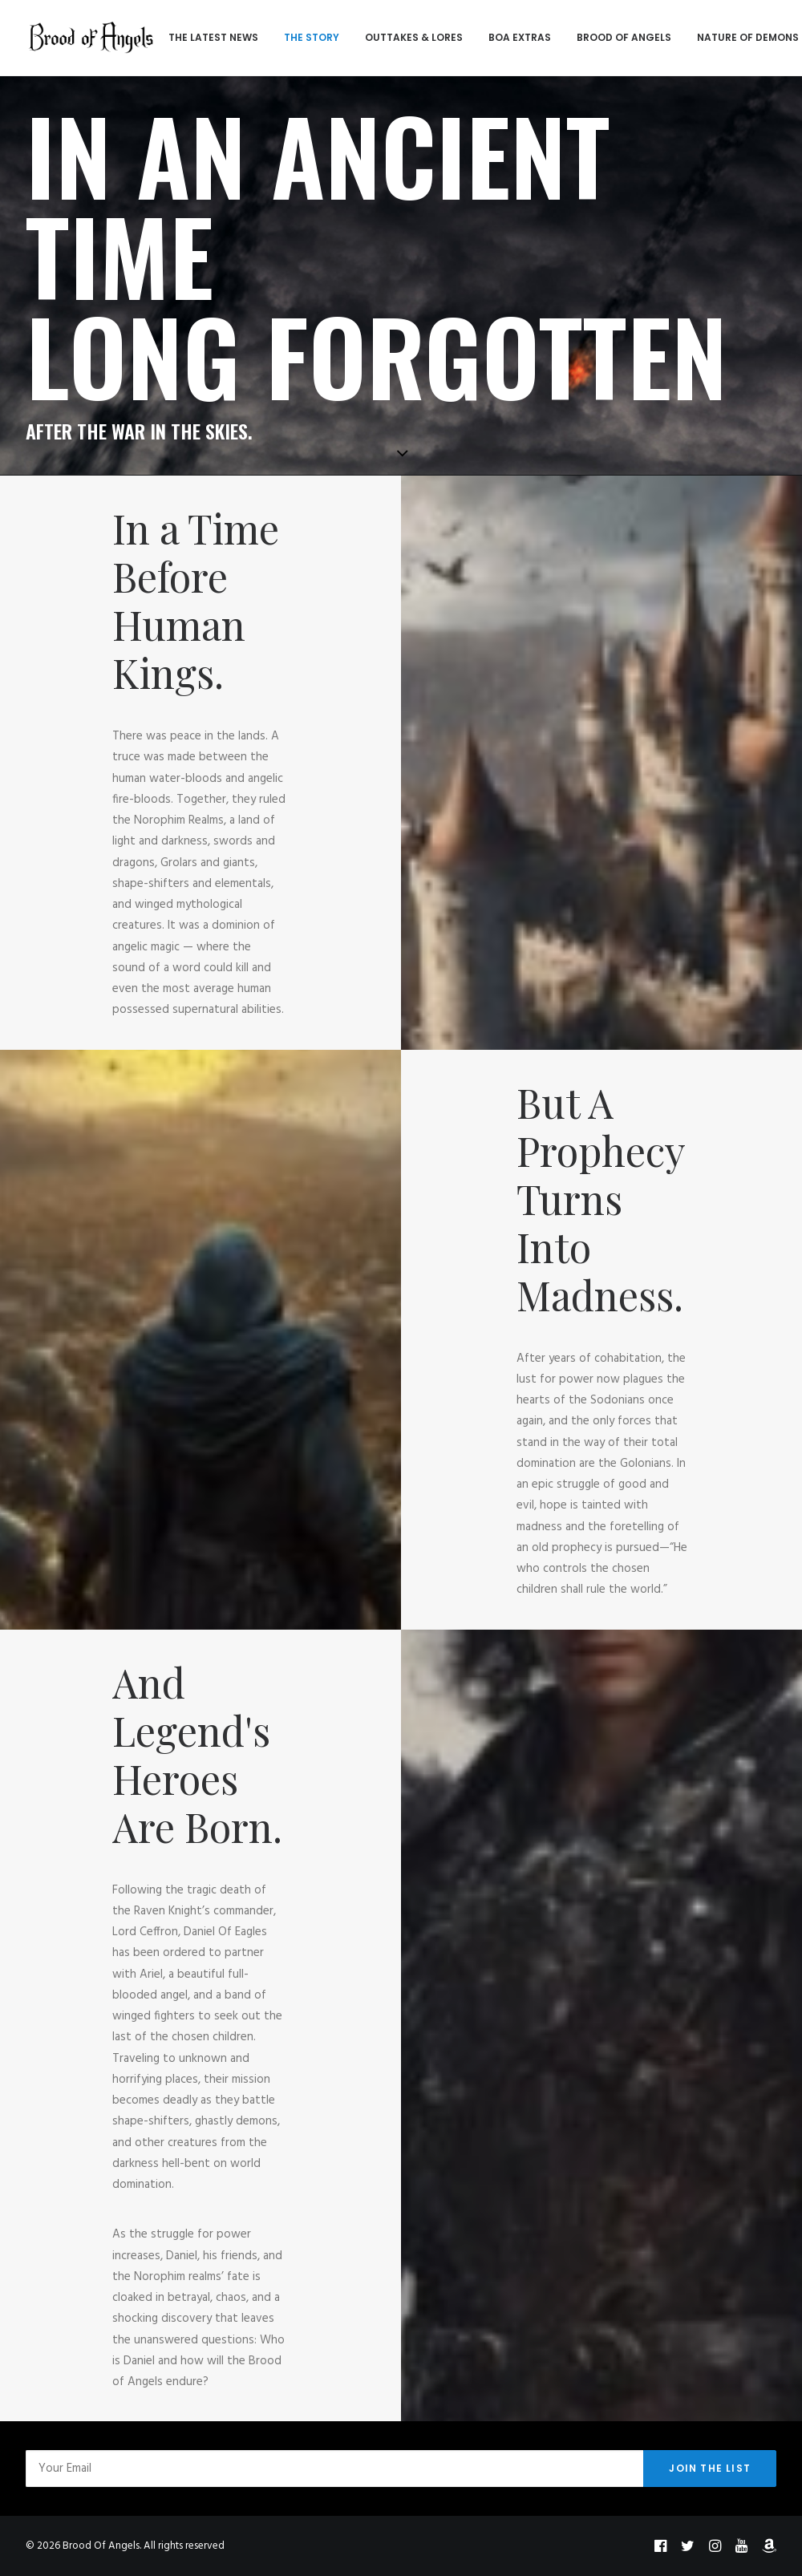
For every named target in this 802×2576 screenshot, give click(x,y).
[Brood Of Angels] (90, 38)
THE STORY (308, 37)
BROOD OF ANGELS (620, 37)
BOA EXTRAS (516, 37)
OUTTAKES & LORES (411, 37)
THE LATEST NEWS (210, 37)
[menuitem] (210, 37)
